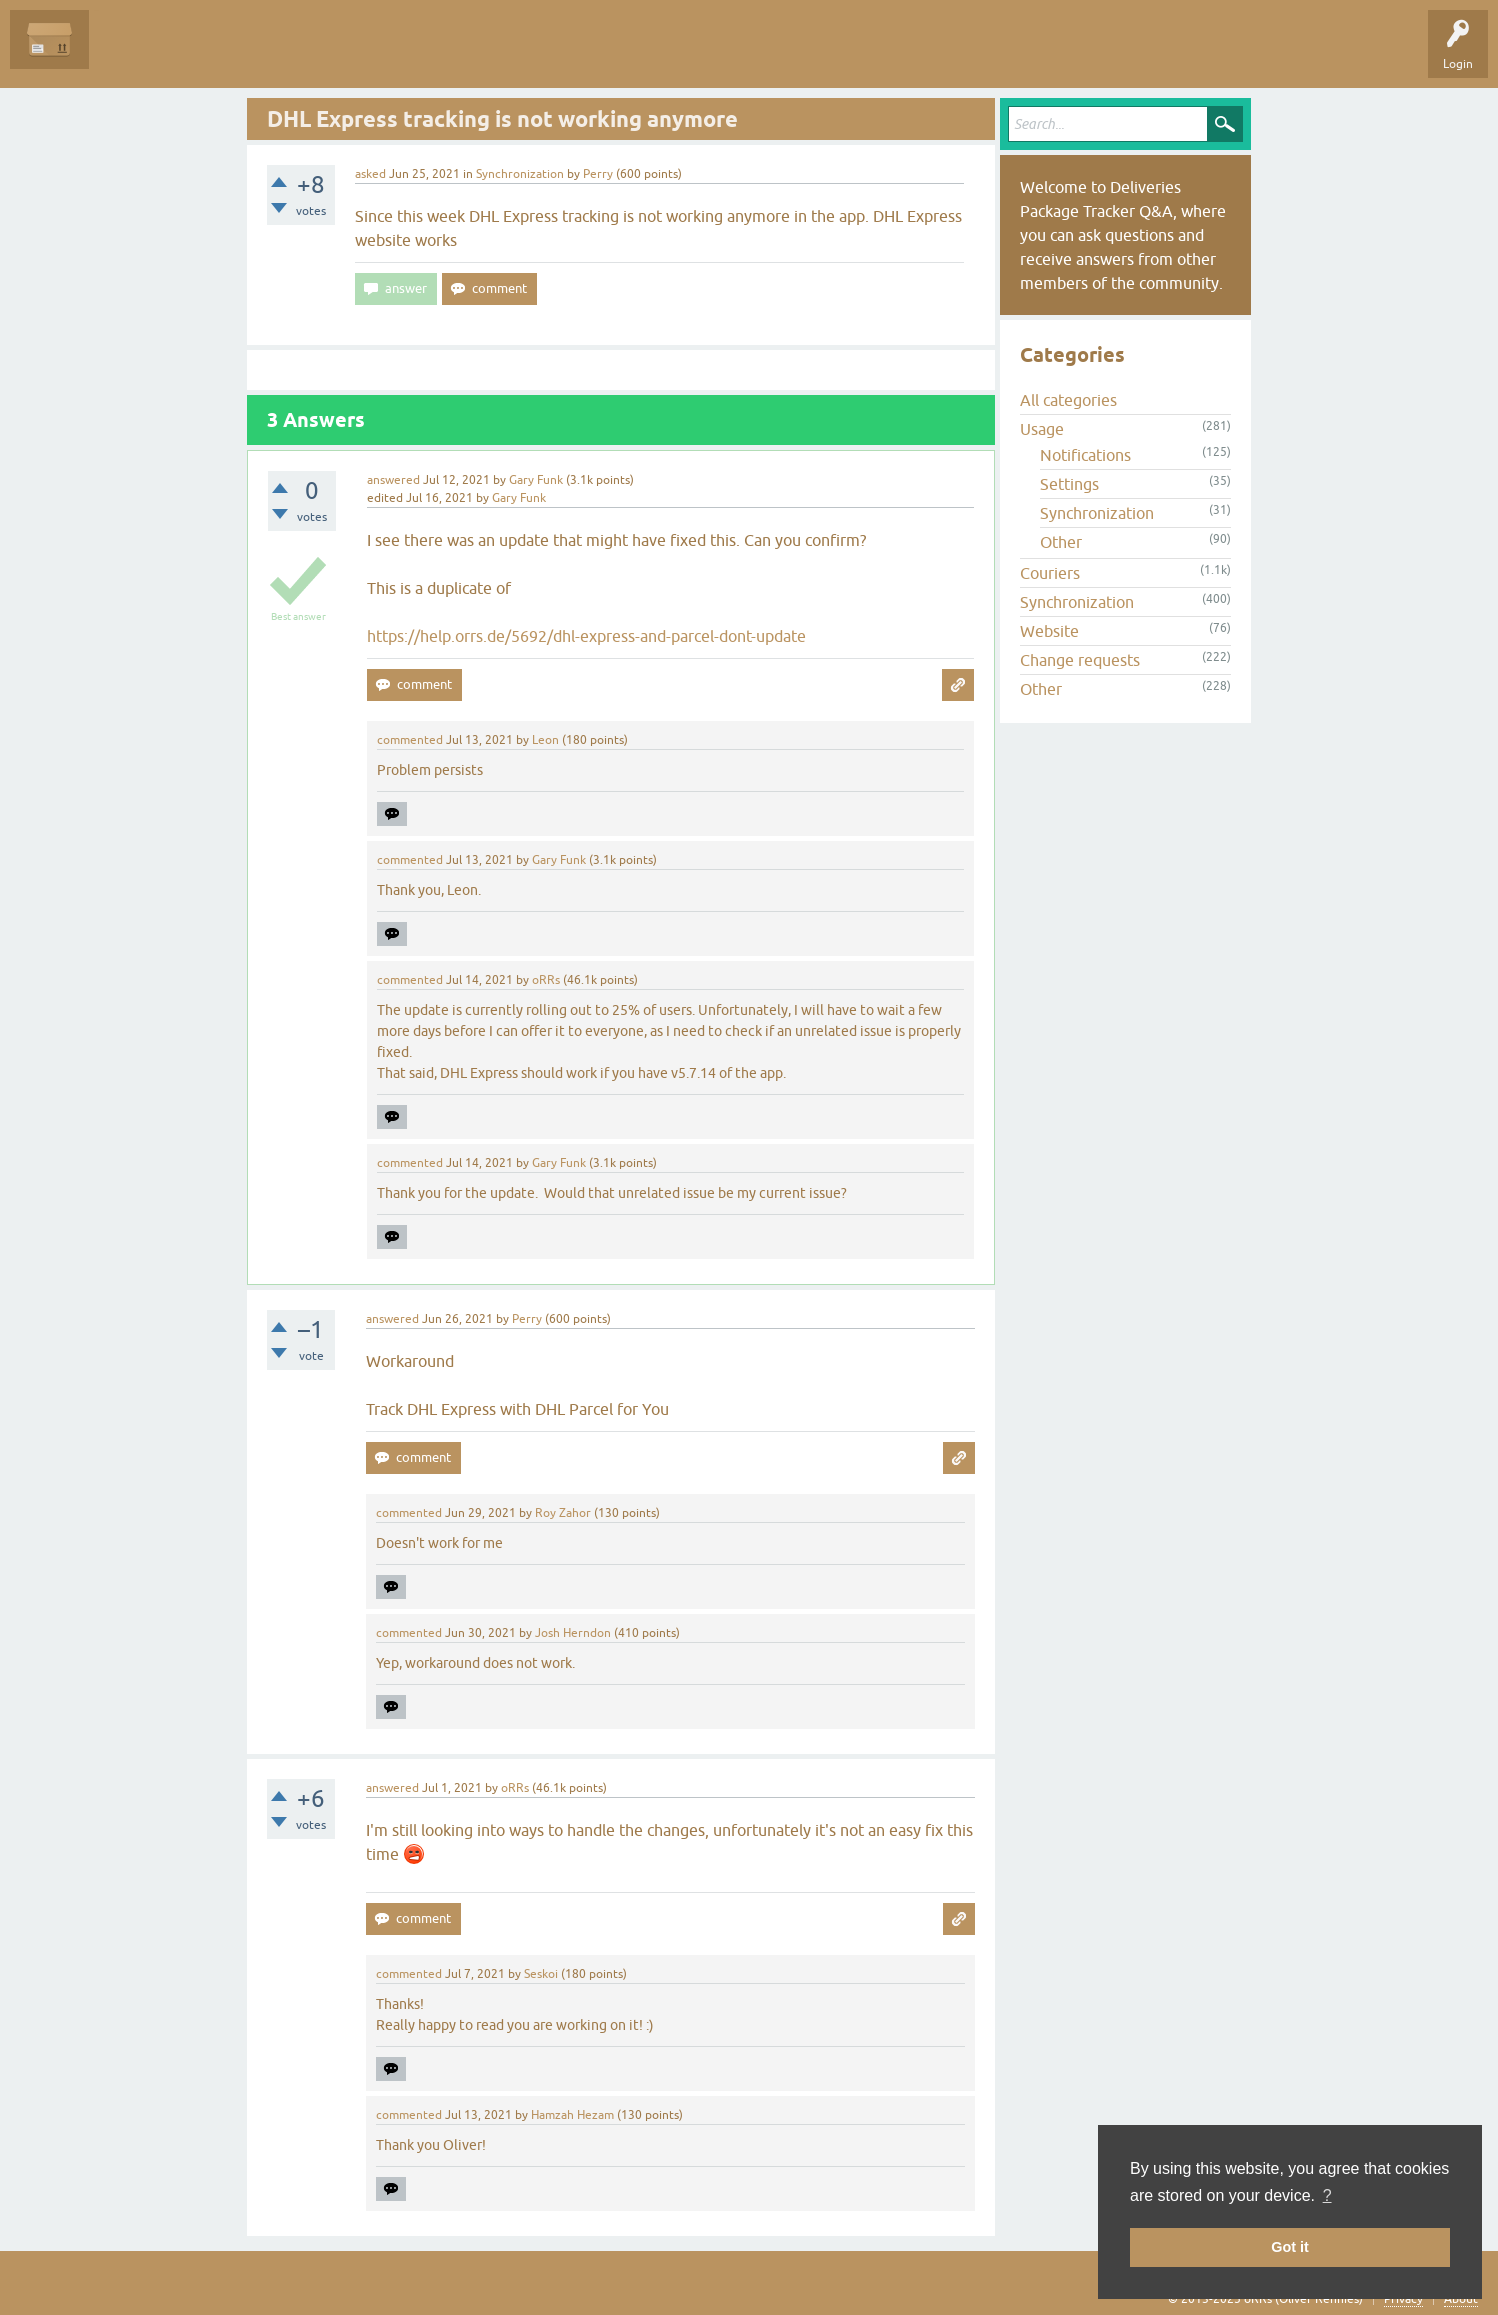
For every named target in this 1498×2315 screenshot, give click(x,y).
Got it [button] (1290, 2247)
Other (1061, 542)
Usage (1042, 429)
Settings (1069, 484)
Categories (363, 54)
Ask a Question (457, 54)
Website (1049, 631)
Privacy (1403, 2299)
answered (393, 480)
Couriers (1050, 573)
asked (370, 174)
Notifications (1085, 455)
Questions (131, 54)
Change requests (1080, 660)
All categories (1068, 400)
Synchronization (520, 174)
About (1461, 2299)
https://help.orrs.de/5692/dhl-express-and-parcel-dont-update (586, 636)
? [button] (1327, 2195)
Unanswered (215, 54)
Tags (292, 54)
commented (410, 740)
